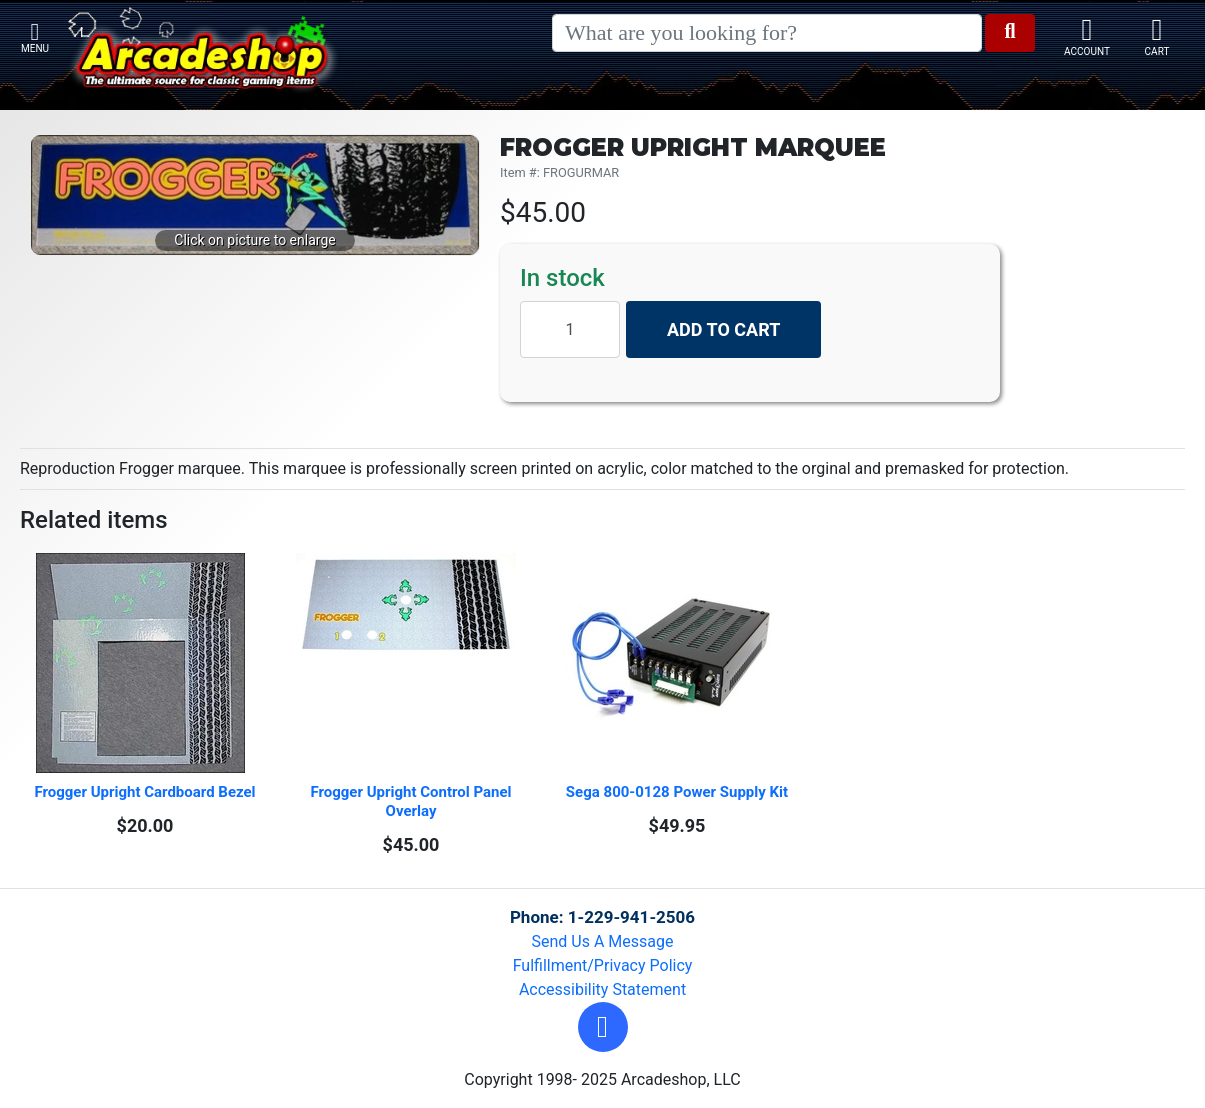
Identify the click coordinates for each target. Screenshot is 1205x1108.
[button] (603, 1027)
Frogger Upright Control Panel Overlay (412, 801)
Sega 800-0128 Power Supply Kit (677, 792)
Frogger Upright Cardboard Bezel (144, 792)
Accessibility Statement (602, 989)
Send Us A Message (603, 941)
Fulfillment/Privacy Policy (603, 965)
